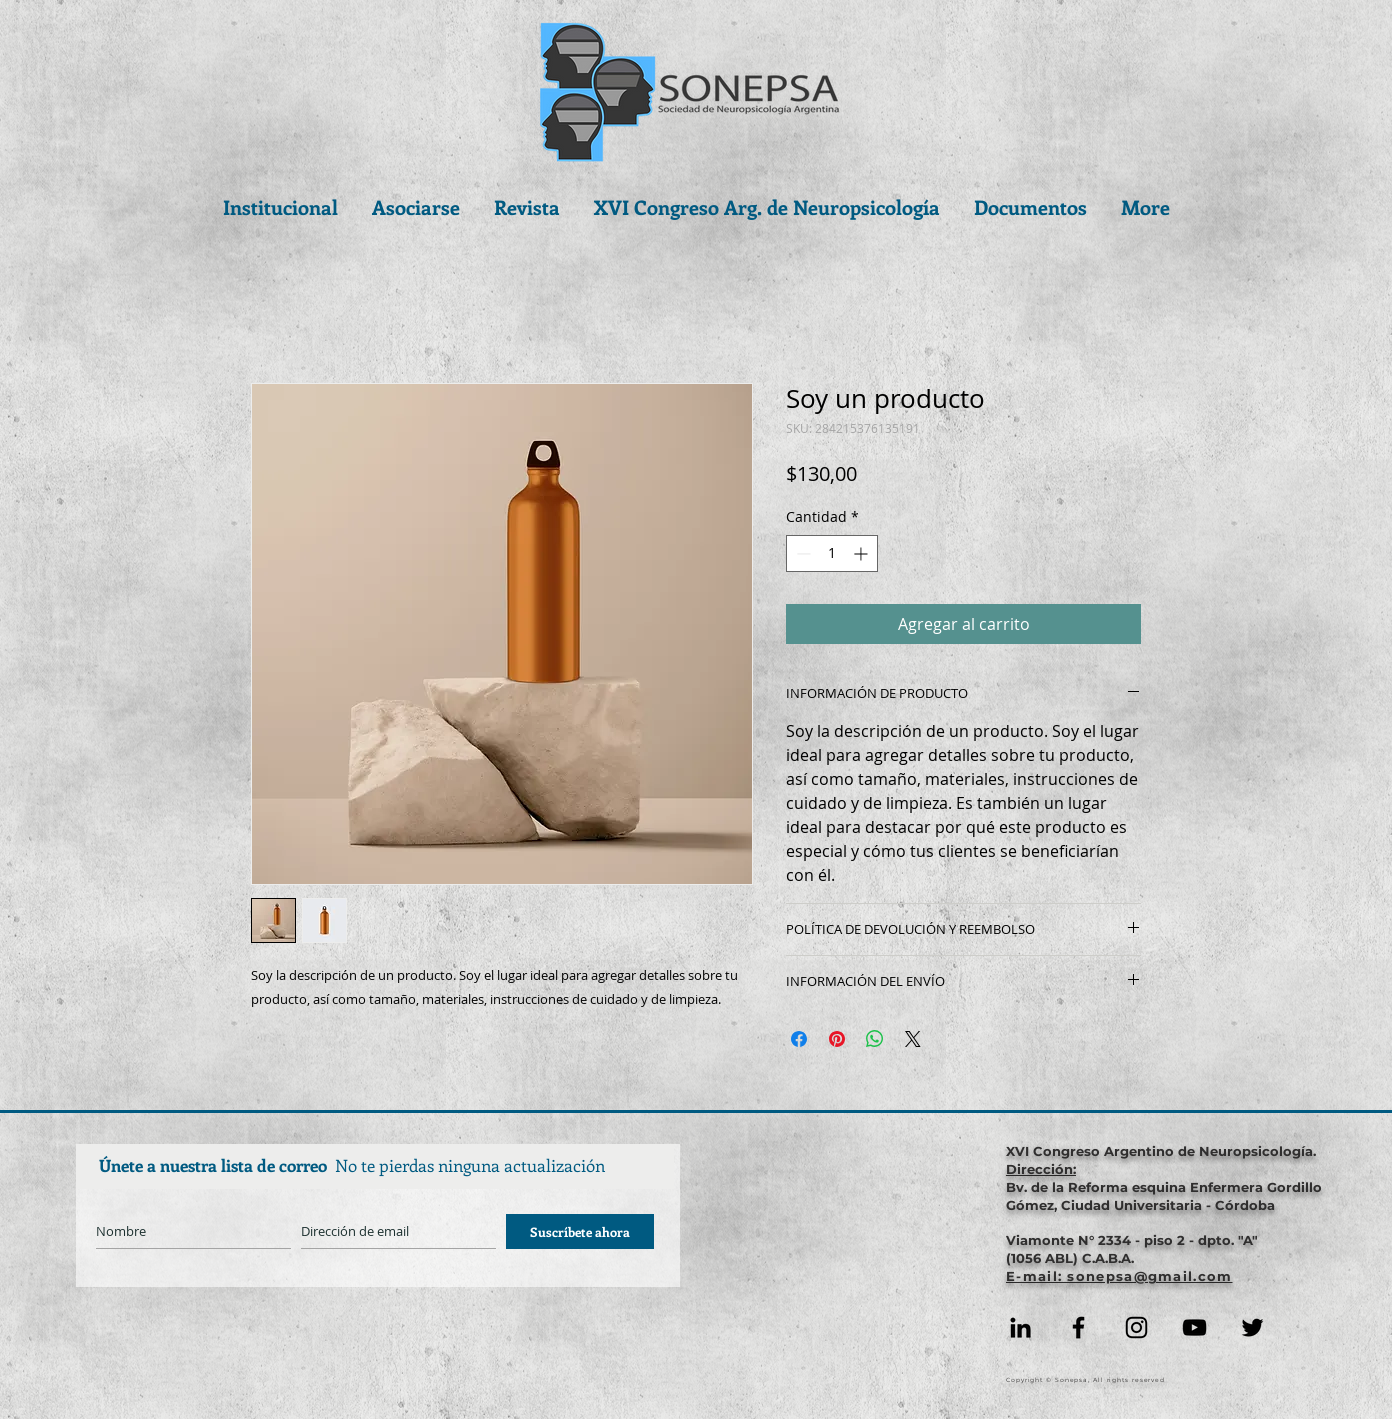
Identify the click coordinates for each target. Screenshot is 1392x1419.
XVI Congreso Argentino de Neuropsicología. (1161, 1151)
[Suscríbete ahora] (580, 1231)
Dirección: (1041, 1169)
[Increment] (862, 553)
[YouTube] (1194, 1327)
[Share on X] (913, 1039)
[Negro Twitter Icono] (1252, 1327)
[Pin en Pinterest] (837, 1039)
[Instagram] (1136, 1327)
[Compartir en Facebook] (799, 1039)
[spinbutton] (832, 553)
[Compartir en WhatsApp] (875, 1039)
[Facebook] (1078, 1327)
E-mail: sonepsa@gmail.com (1119, 1276)
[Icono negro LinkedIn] (1020, 1327)
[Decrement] (801, 553)
